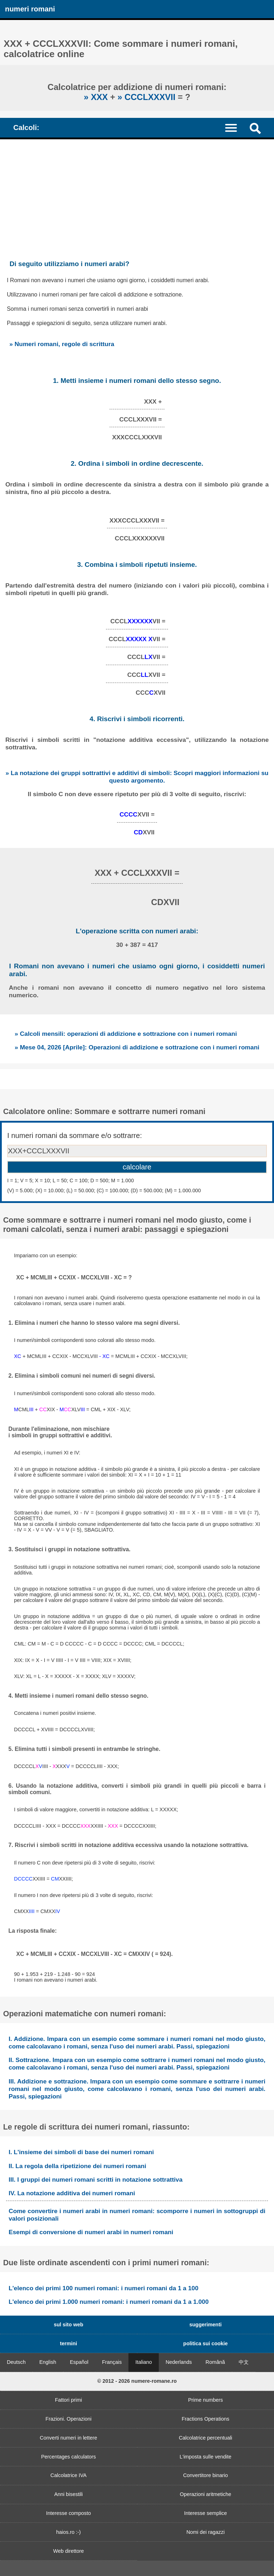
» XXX (97, 97)
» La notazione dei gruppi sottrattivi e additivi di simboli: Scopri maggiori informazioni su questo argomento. (137, 776)
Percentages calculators (68, 2457)
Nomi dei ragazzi (205, 2532)
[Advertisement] (137, 193)
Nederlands (179, 2362)
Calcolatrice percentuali (205, 2438)
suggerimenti (205, 2324)
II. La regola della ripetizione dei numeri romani (77, 2166)
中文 (244, 2362)
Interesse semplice (205, 2513)
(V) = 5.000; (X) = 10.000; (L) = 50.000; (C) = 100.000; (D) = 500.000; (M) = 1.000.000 (104, 1190)
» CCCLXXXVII (147, 97)
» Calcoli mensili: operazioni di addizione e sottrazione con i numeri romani (126, 1033)
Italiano (143, 2362)
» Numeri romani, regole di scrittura (61, 344)
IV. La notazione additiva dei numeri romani (72, 2193)
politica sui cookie (205, 2343)
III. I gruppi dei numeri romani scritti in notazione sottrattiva (95, 2179)
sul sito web (68, 2324)
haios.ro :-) (68, 2532)
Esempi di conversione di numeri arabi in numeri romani (91, 2232)
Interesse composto (68, 2513)
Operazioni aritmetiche (205, 2494)
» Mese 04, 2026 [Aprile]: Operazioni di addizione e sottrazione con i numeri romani (137, 1047)
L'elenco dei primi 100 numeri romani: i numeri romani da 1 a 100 (103, 2288)
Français (112, 2362)
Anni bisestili (68, 2494)
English (47, 2362)
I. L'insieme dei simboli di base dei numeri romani (81, 2152)
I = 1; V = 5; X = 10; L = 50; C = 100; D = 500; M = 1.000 (70, 1180)
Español (79, 2362)
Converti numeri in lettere (68, 2438)
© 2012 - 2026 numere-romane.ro (137, 2381)
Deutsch (16, 2362)
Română (215, 2362)
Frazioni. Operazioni (69, 2419)
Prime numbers (205, 2400)
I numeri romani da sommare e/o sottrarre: (74, 1135)
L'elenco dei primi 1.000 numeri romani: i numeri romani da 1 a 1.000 (109, 2301)
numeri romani (30, 9)
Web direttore (68, 2551)
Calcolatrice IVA (68, 2475)
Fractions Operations (205, 2419)
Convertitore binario (205, 2475)
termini (68, 2343)
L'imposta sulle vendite (205, 2457)
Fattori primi (68, 2400)
